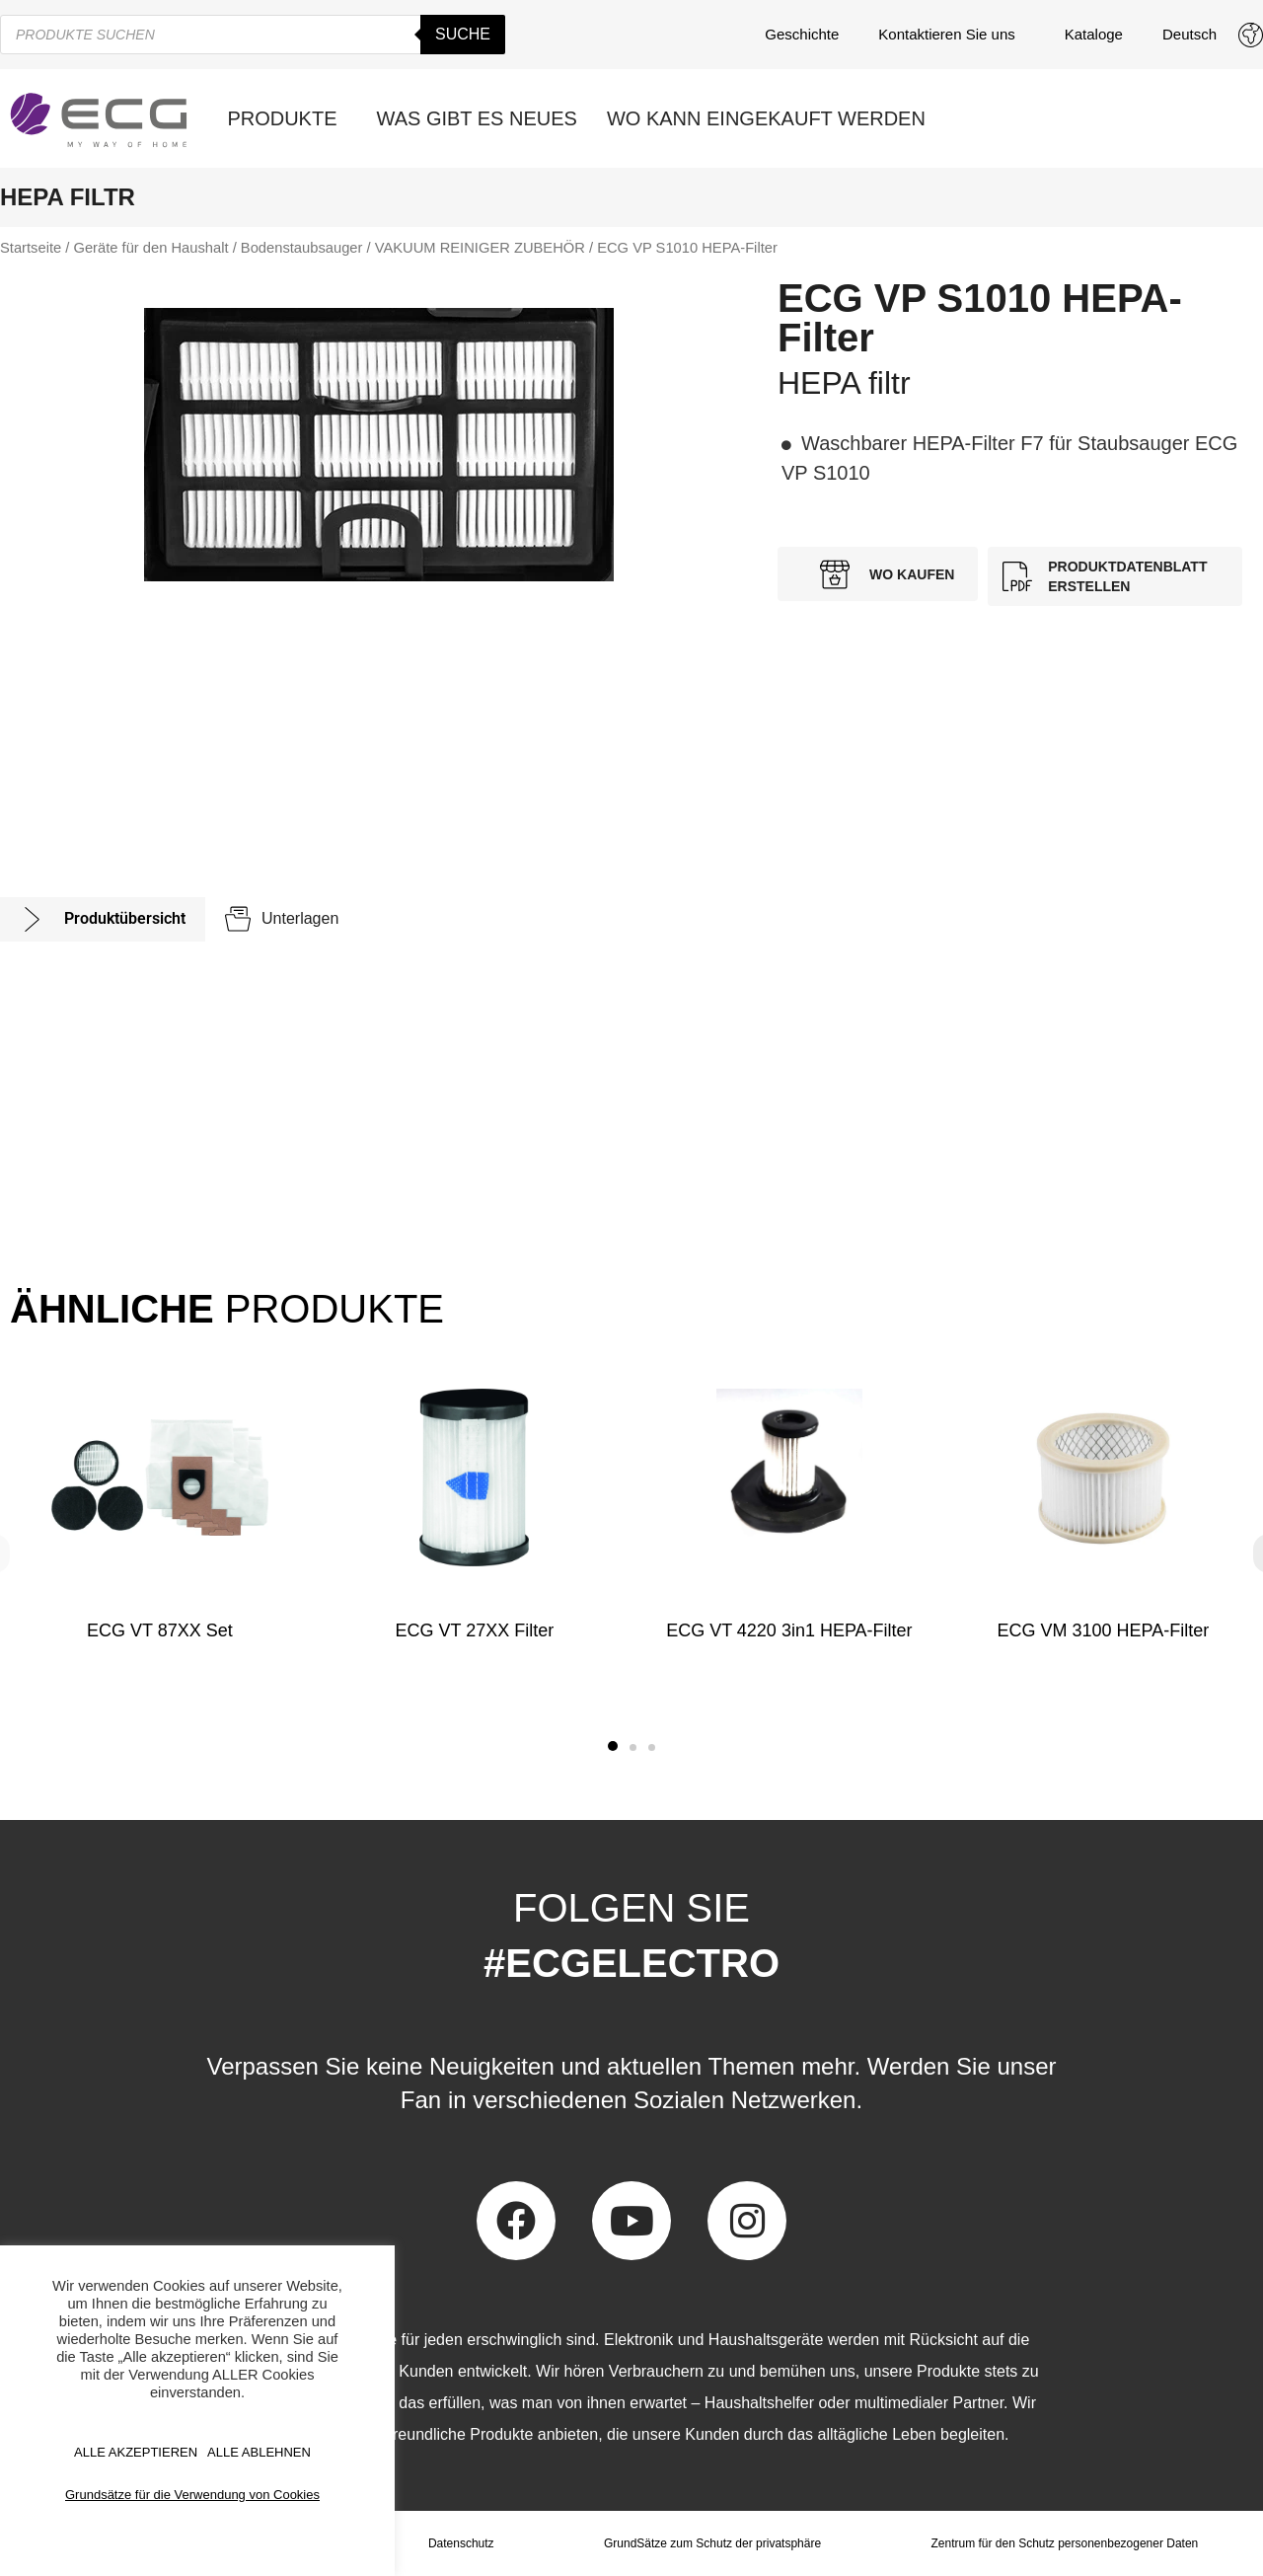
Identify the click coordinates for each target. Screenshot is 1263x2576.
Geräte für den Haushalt (150, 248)
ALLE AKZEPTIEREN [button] (135, 2452)
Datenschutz (461, 2543)
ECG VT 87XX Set (160, 1630)
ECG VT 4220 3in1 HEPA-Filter (789, 1630)
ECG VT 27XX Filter (474, 1630)
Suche (462, 34)
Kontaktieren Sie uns (951, 34)
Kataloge (1094, 34)
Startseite (30, 248)
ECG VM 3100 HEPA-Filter (1104, 1630)
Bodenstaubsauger (302, 248)
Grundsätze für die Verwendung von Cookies (192, 2494)
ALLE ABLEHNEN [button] (259, 2452)
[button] (613, 1746)
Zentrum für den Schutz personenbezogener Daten (1064, 2543)
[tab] (102, 919)
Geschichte (802, 34)
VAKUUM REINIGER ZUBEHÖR (480, 248)
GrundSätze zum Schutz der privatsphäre (712, 2543)
